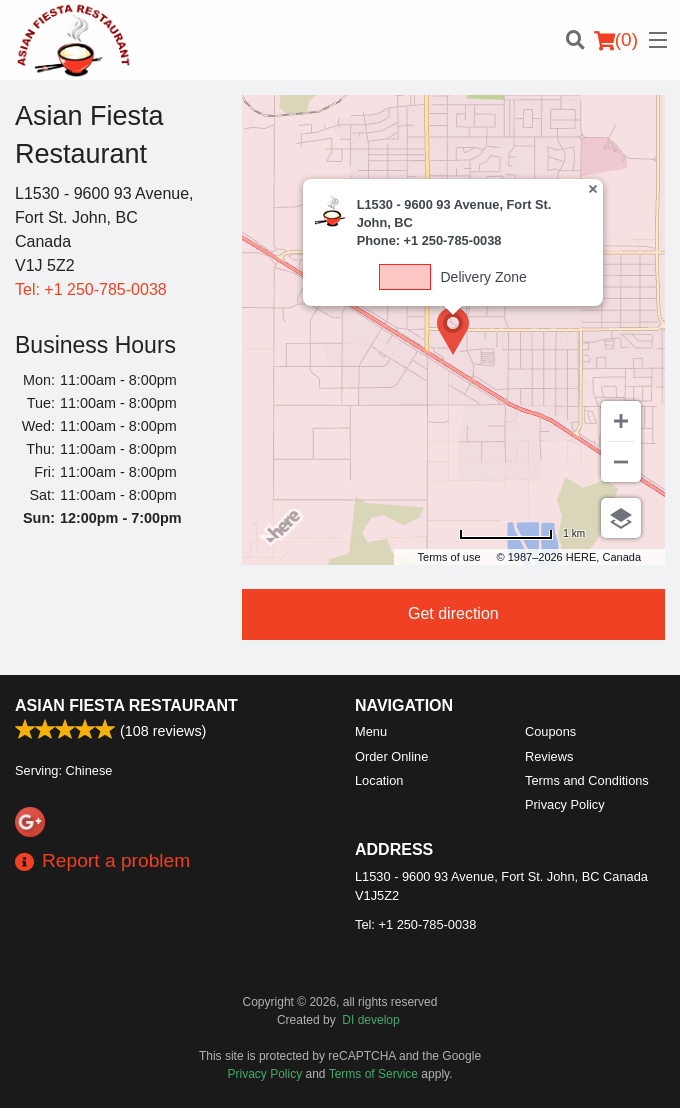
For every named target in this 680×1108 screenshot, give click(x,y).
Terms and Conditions (587, 780)
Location (379, 780)
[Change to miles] (522, 533)
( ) (616, 40)
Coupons (550, 731)
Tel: (91, 289)
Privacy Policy (565, 804)
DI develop (370, 1020)
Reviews (549, 756)
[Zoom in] (621, 421)
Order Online (391, 756)
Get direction (453, 613)
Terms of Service (373, 1074)
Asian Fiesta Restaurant (126, 705)
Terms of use (449, 557)
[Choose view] (621, 518)
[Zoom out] (621, 462)
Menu (371, 731)
